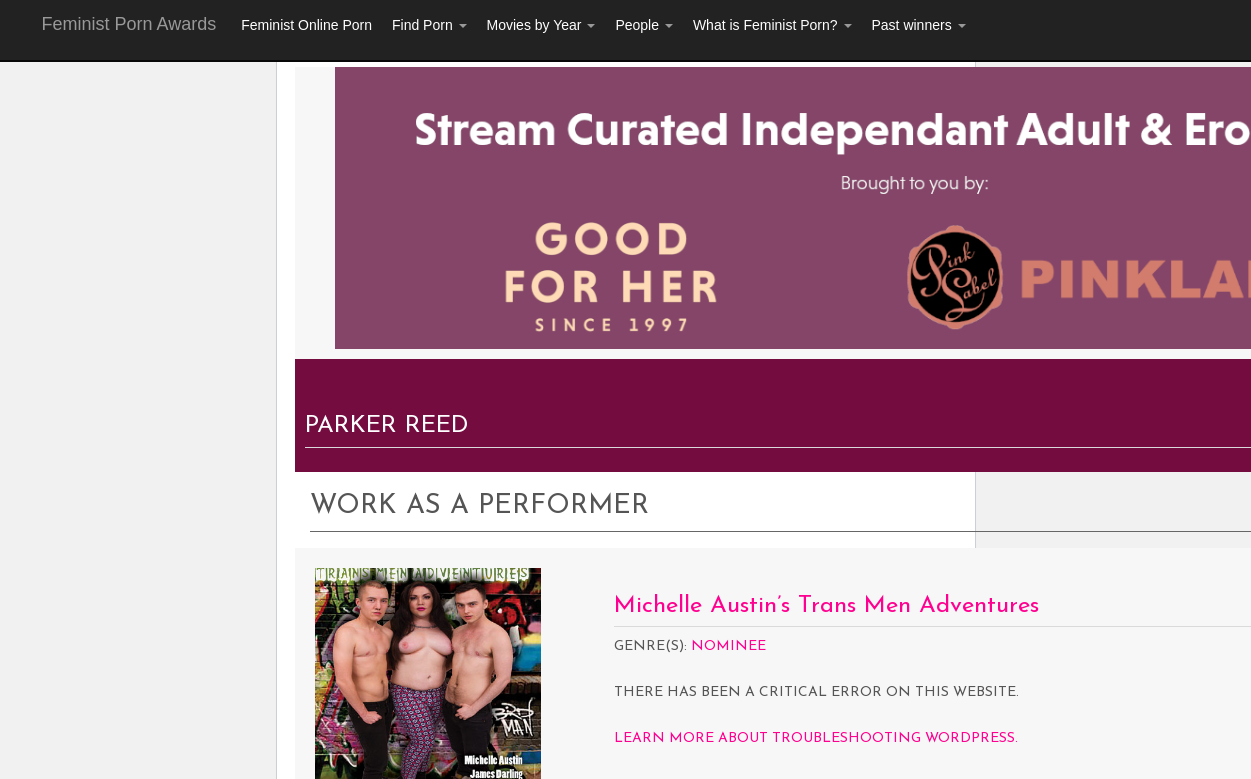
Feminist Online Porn (306, 25)
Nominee (728, 646)
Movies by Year (541, 25)
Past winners (919, 25)
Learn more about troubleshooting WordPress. (816, 738)
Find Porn (429, 25)
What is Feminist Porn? (772, 25)
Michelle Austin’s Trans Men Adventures (826, 606)
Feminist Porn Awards (129, 24)
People (643, 25)
